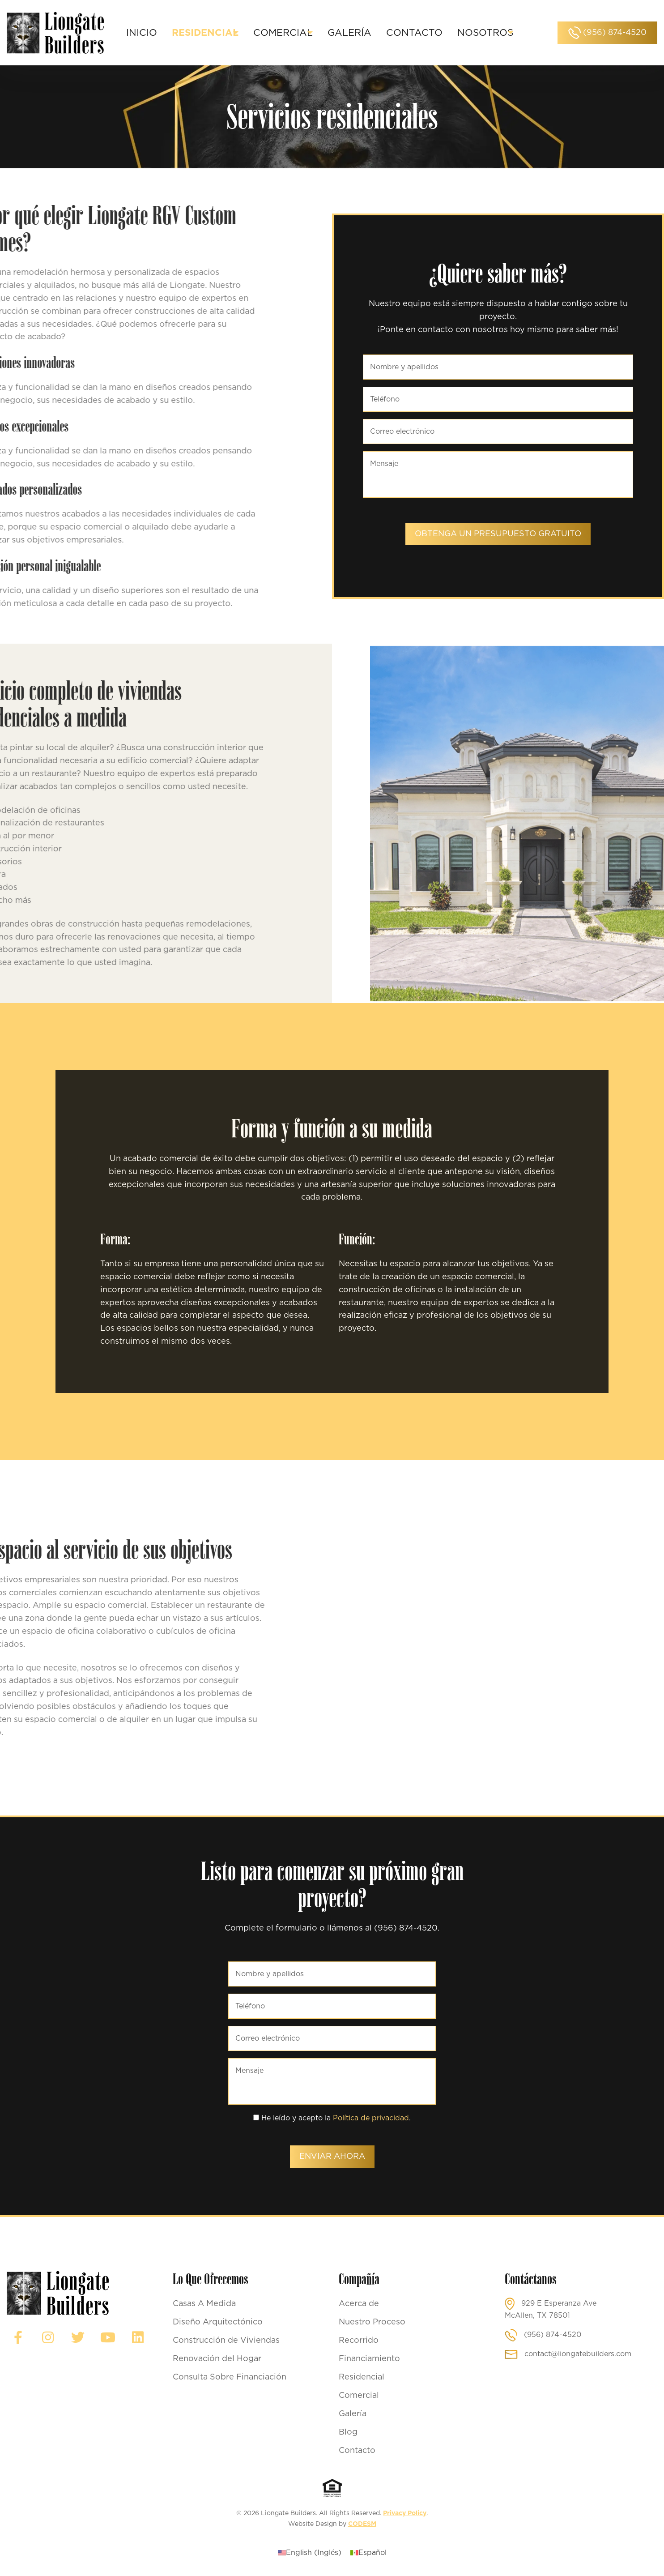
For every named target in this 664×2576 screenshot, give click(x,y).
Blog (348, 2432)
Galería (352, 2414)
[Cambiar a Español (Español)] (368, 2552)
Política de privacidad (371, 2118)
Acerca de (359, 2304)
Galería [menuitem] (387, 26)
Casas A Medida (204, 2304)
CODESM (362, 2524)
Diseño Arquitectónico (218, 2322)
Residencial (361, 2377)
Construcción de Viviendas (226, 2341)
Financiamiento (369, 2359)
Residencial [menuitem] (226, 26)
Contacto (357, 2451)
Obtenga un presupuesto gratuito (498, 534)
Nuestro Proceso (372, 2322)
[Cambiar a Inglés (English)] (309, 2552)
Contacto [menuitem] (451, 26)
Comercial (359, 2396)
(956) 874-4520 (607, 32)
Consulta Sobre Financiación (229, 2377)
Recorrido (359, 2341)
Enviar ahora (332, 2157)
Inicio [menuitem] (162, 26)
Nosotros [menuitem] (316, 38)
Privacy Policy (404, 2513)
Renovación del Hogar (217, 2359)
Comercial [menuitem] (312, 26)
